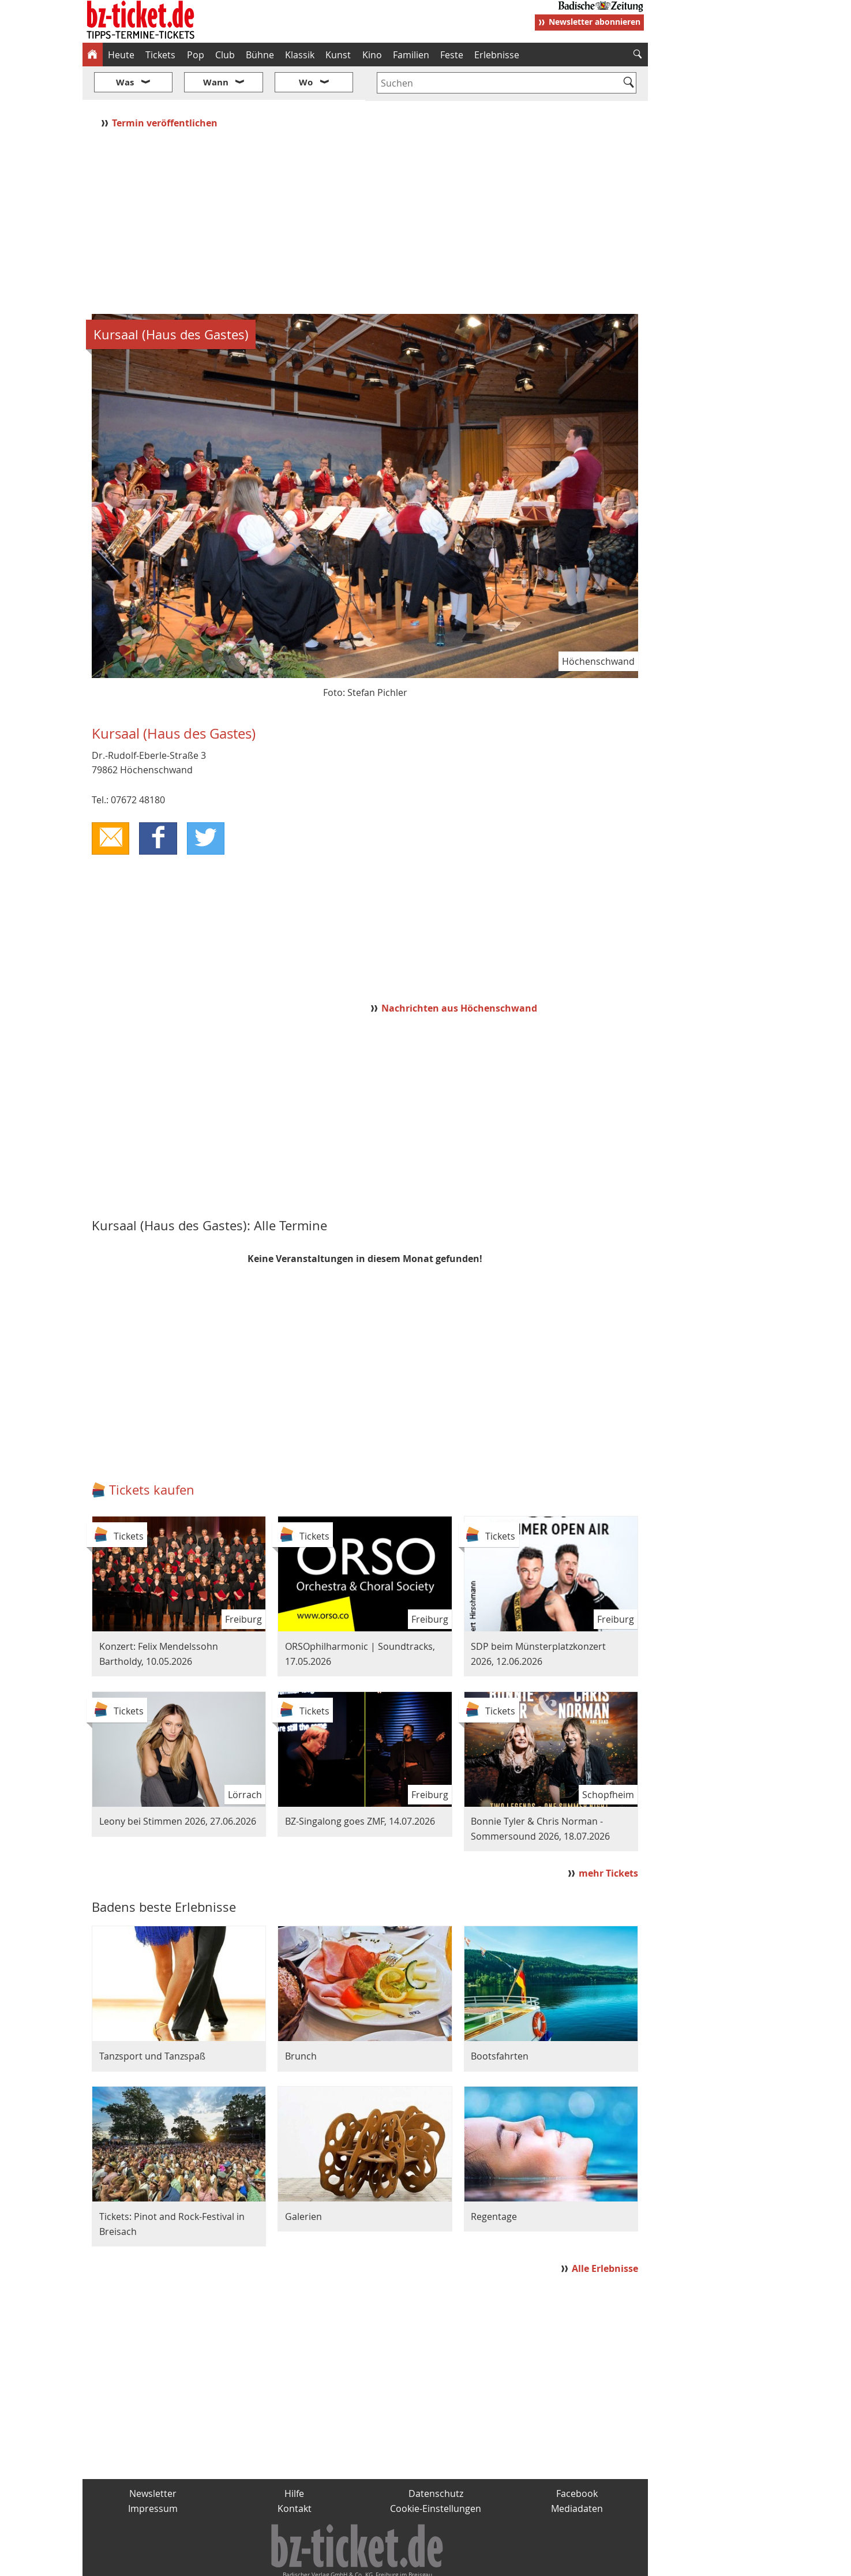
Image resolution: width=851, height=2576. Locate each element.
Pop (195, 54)
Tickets (160, 54)
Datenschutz (435, 2459)
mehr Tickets (608, 1838)
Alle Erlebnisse (605, 2233)
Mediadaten (577, 2474)
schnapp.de (309, 2562)
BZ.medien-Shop (507, 2562)
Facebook (577, 2459)
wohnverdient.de (424, 2562)
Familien (411, 54)
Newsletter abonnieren (594, 21)
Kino (372, 54)
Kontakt (295, 2474)
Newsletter (153, 2459)
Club (225, 54)
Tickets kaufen (151, 1455)
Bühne (260, 54)
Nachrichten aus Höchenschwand (459, 973)
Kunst (338, 54)
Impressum (153, 2474)
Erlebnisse (496, 54)
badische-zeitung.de (229, 2562)
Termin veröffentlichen (166, 88)
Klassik (299, 54)
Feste (451, 54)
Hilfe (294, 2459)
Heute (121, 54)
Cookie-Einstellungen (435, 2474)
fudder (361, 2562)
